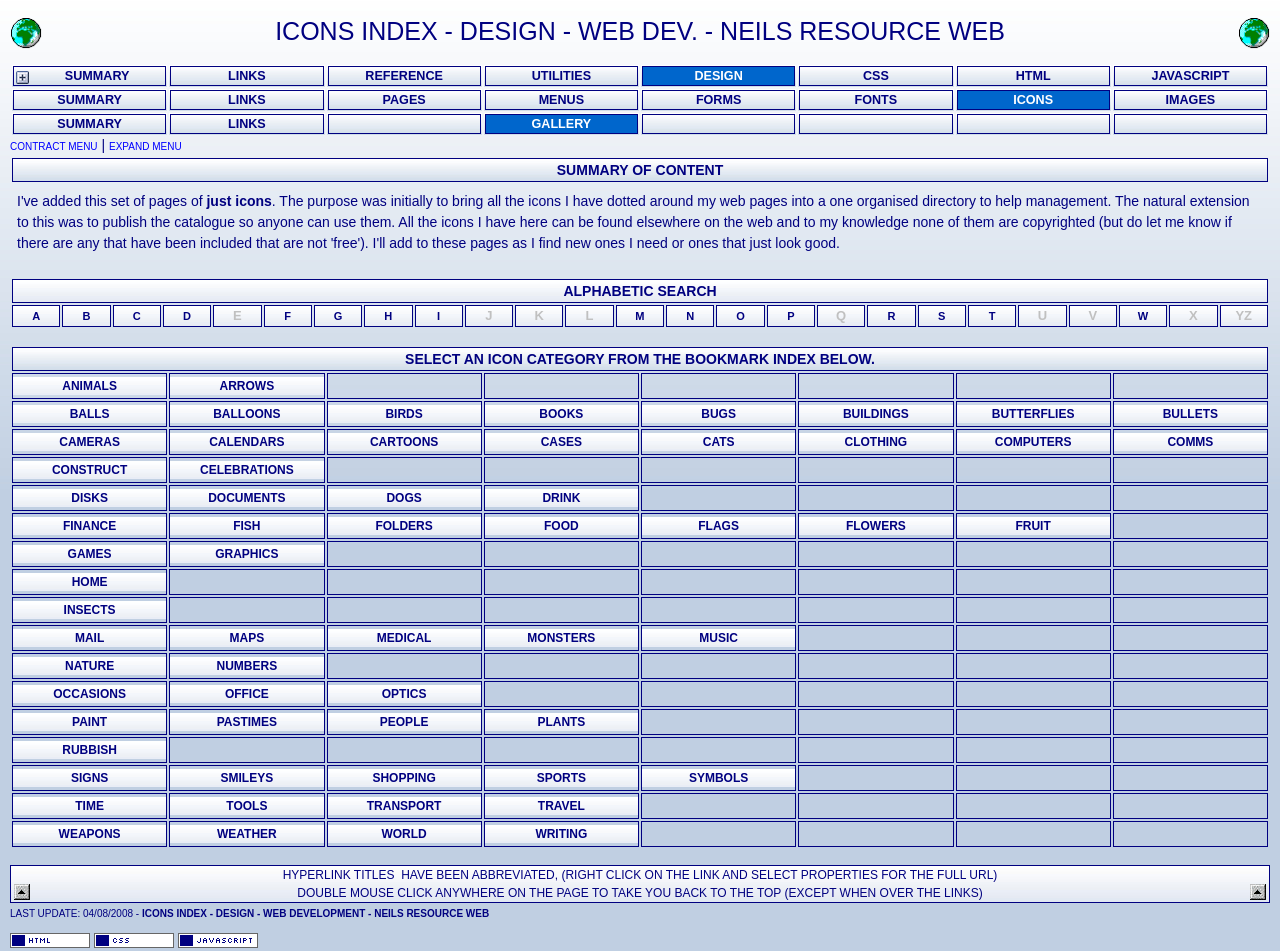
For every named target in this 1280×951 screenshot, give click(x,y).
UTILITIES (561, 76)
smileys (247, 778)
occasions (89, 694)
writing (561, 834)
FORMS (718, 100)
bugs (718, 414)
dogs (403, 498)
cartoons (404, 442)
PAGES (404, 100)
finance (89, 526)
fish (246, 526)
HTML (1033, 76)
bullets (1190, 414)
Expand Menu (145, 146)
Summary (89, 124)
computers (1033, 442)
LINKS (247, 76)
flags (718, 526)
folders (403, 526)
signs (89, 778)
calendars (246, 442)
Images (1191, 100)
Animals (89, 386)
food (561, 526)
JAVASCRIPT (1190, 76)
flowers (876, 526)
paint (89, 722)
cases (561, 442)
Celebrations (247, 470)
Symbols (718, 778)
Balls (90, 414)
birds (403, 414)
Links (247, 124)
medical (404, 638)
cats (719, 442)
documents (246, 498)
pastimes (247, 722)
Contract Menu (54, 146)
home (90, 582)
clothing (876, 442)
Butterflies (1033, 414)
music (718, 638)
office (247, 694)
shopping (403, 778)
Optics (404, 694)
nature (89, 666)
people (404, 722)
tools (246, 806)
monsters (561, 638)
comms (1190, 442)
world (403, 834)
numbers (247, 666)
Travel (561, 806)
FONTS (876, 100)
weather (247, 834)
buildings (876, 414)
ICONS (1033, 100)
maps (247, 638)
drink (561, 498)
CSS (876, 76)
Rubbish (89, 750)
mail (89, 638)
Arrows (247, 386)
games (90, 554)
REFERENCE (404, 76)
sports (561, 778)
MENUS (561, 100)
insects (90, 610)
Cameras (89, 442)
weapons (90, 834)
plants (561, 722)
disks (89, 498)
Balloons (246, 414)
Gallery (562, 124)
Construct (89, 470)
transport (404, 806)
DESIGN (718, 76)
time (89, 806)
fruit (1032, 526)
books (561, 414)
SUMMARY (97, 76)
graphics (246, 554)
